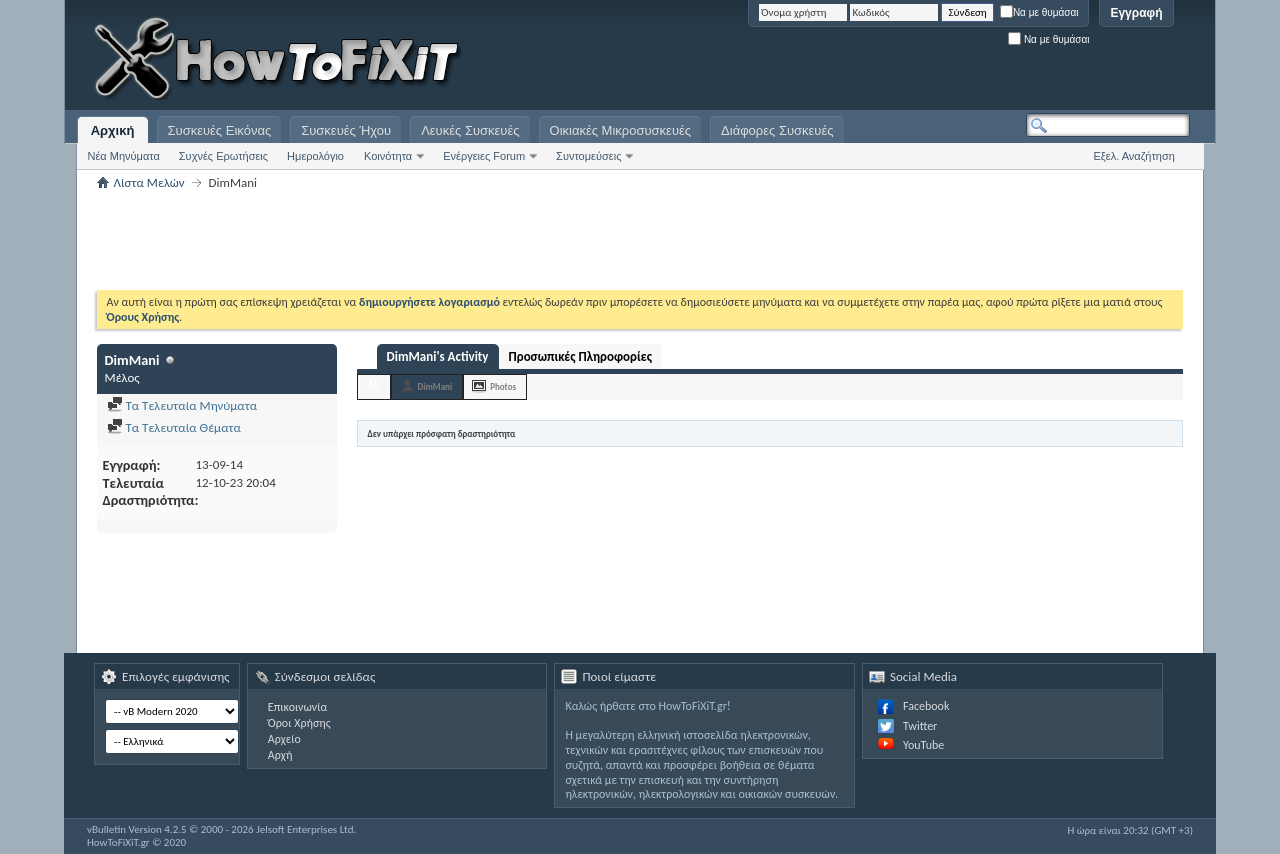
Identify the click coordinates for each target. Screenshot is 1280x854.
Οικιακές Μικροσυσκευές (621, 130)
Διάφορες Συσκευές (777, 130)
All (374, 385)
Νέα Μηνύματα (124, 156)
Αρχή (280, 755)
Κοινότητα (388, 156)
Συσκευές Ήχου (346, 130)
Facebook (926, 706)
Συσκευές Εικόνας (220, 130)
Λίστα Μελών (149, 182)
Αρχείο (284, 739)
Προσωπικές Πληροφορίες (580, 356)
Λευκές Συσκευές (470, 130)
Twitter (920, 726)
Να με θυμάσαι (1039, 12)
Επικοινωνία (297, 707)
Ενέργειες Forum (484, 156)
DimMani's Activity (438, 356)
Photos (503, 386)
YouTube (923, 745)
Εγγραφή (1136, 13)
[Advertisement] (940, 60)
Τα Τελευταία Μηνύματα (182, 405)
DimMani (435, 386)
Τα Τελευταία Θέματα (174, 427)
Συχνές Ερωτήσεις (223, 156)
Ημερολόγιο (315, 156)
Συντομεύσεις (588, 156)
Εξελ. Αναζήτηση (1134, 156)
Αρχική (113, 130)
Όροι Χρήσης (299, 723)
